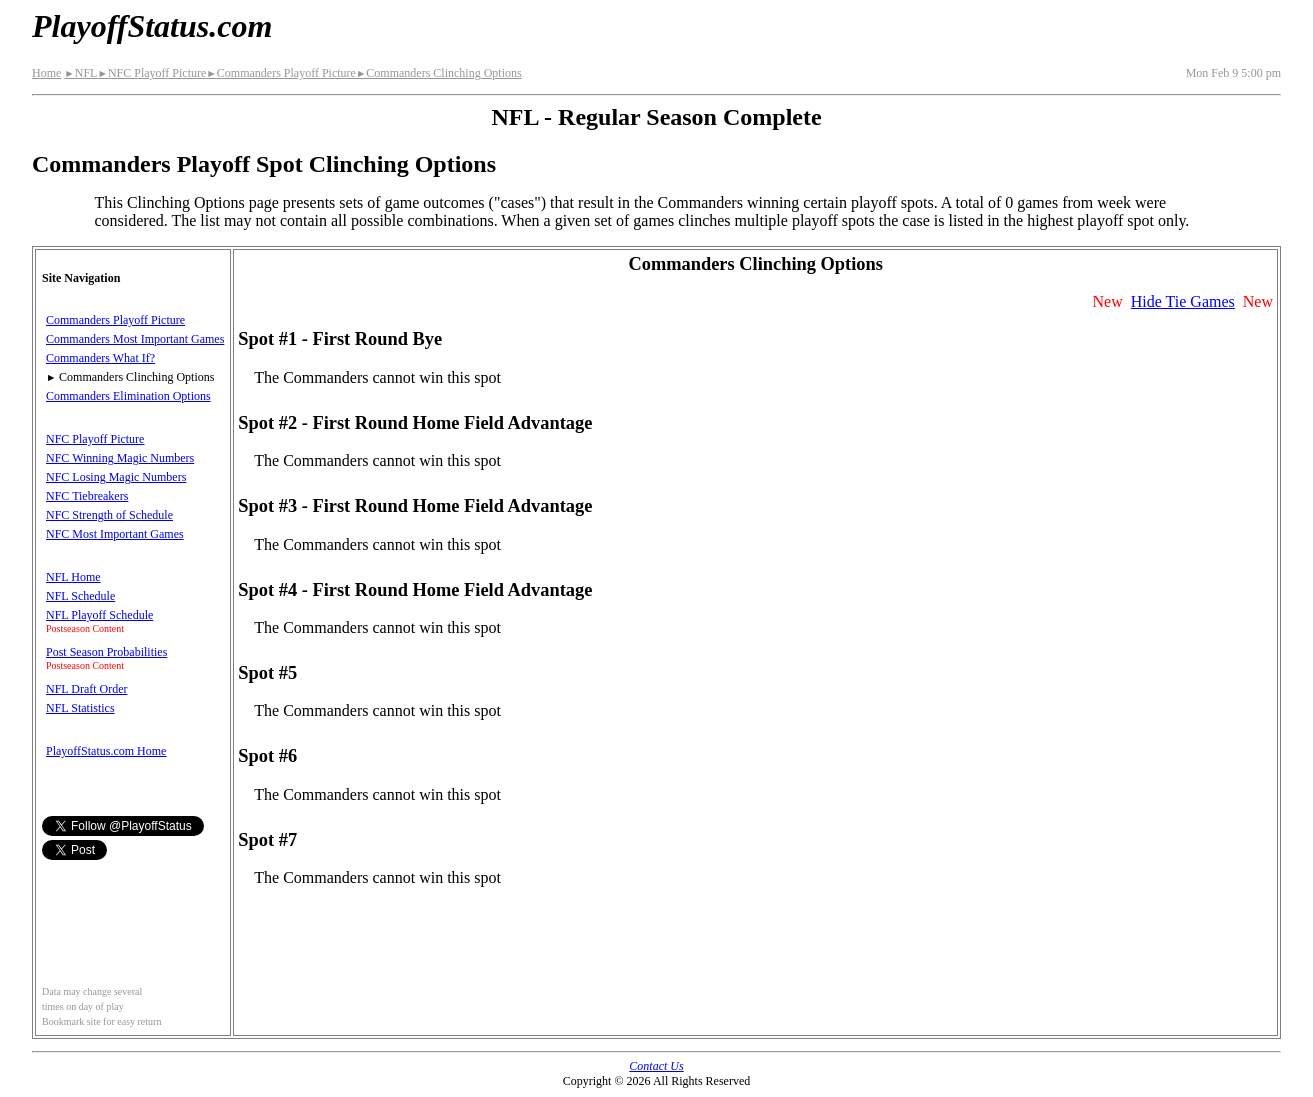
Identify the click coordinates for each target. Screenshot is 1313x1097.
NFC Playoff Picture (151, 73)
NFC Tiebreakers (87, 496)
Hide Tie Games (1183, 301)
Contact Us (656, 1066)
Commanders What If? (100, 358)
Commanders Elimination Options (128, 396)
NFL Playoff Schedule (99, 615)
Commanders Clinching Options (439, 73)
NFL (80, 73)
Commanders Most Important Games (135, 339)
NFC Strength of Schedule (109, 515)
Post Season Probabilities (106, 652)
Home (46, 73)
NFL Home (73, 577)
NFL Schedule (80, 596)
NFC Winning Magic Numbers (120, 458)
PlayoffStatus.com (152, 26)
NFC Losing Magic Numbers (116, 477)
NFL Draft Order (87, 689)
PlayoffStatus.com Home (106, 751)
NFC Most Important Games (115, 534)
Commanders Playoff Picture (281, 73)
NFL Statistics (80, 708)
